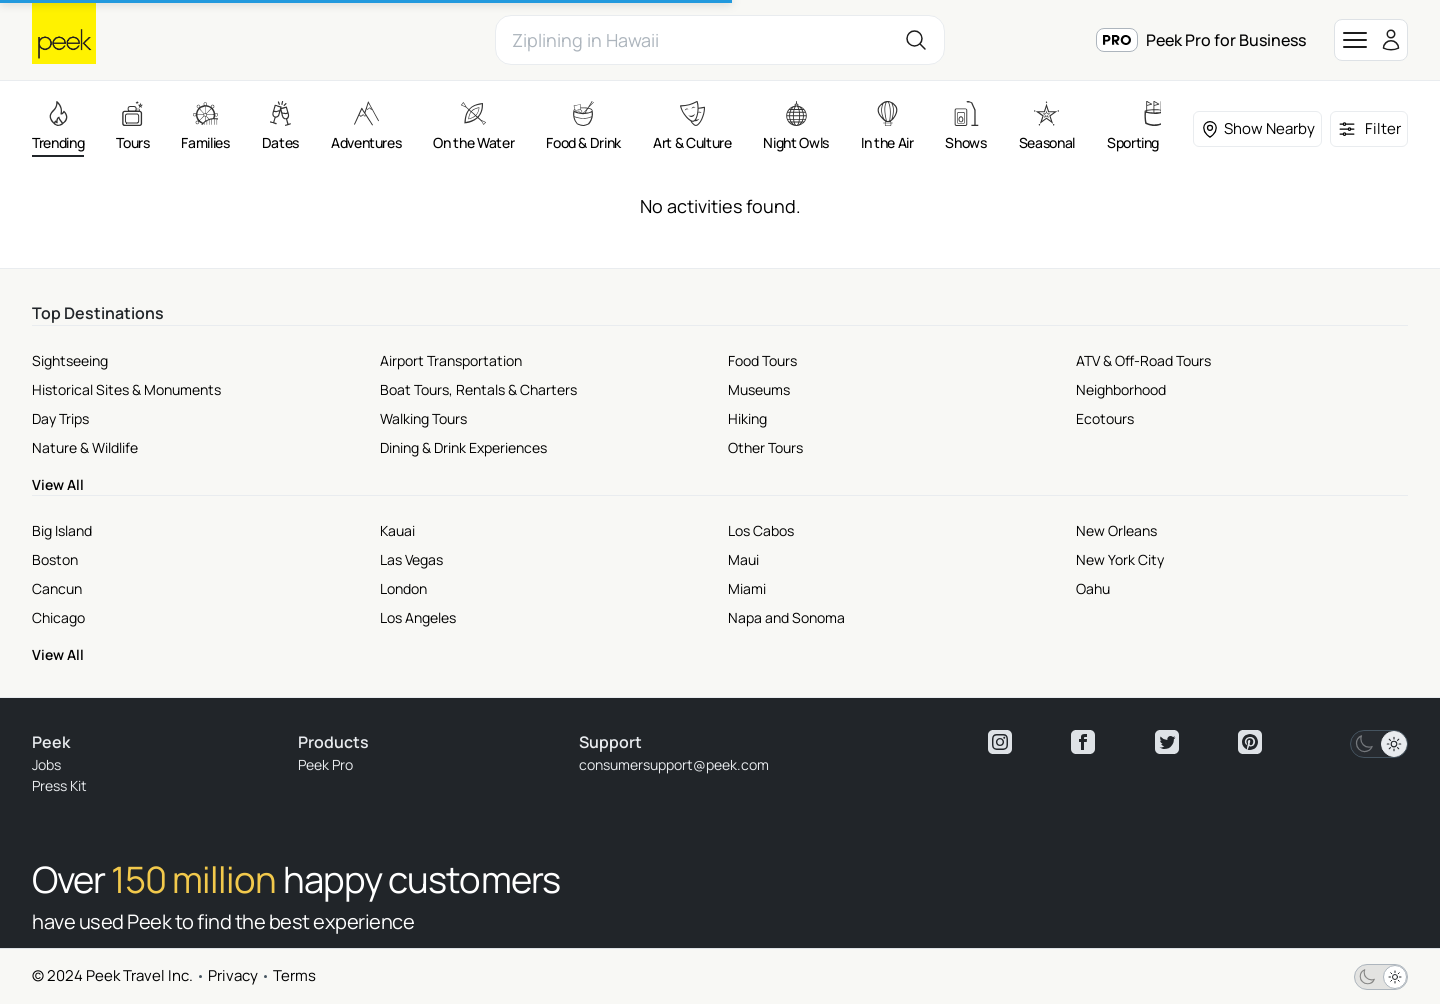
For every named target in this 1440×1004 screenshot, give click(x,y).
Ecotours (1105, 418)
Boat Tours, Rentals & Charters (478, 389)
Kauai (397, 530)
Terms (294, 975)
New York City (1120, 559)
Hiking (747, 418)
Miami (747, 588)
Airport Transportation (451, 360)
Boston (55, 559)
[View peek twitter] (1167, 742)
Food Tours (762, 360)
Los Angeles (418, 617)
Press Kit (59, 785)
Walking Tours (423, 418)
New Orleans (1116, 530)
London (403, 588)
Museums (759, 389)
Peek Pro (325, 764)
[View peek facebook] (1083, 742)
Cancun (57, 588)
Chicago (58, 617)
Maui (743, 559)
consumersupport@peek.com (674, 764)
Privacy (233, 975)
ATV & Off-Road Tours (1143, 360)
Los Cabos (761, 530)
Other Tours (765, 447)
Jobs (46, 764)
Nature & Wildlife (85, 447)
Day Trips (60, 418)
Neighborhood (1121, 389)
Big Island (62, 530)
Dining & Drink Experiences (463, 447)
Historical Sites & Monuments (126, 389)
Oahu (1093, 588)
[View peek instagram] (1000, 742)
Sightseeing (70, 360)
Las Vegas (411, 559)
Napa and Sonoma (786, 617)
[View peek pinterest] (1250, 742)
